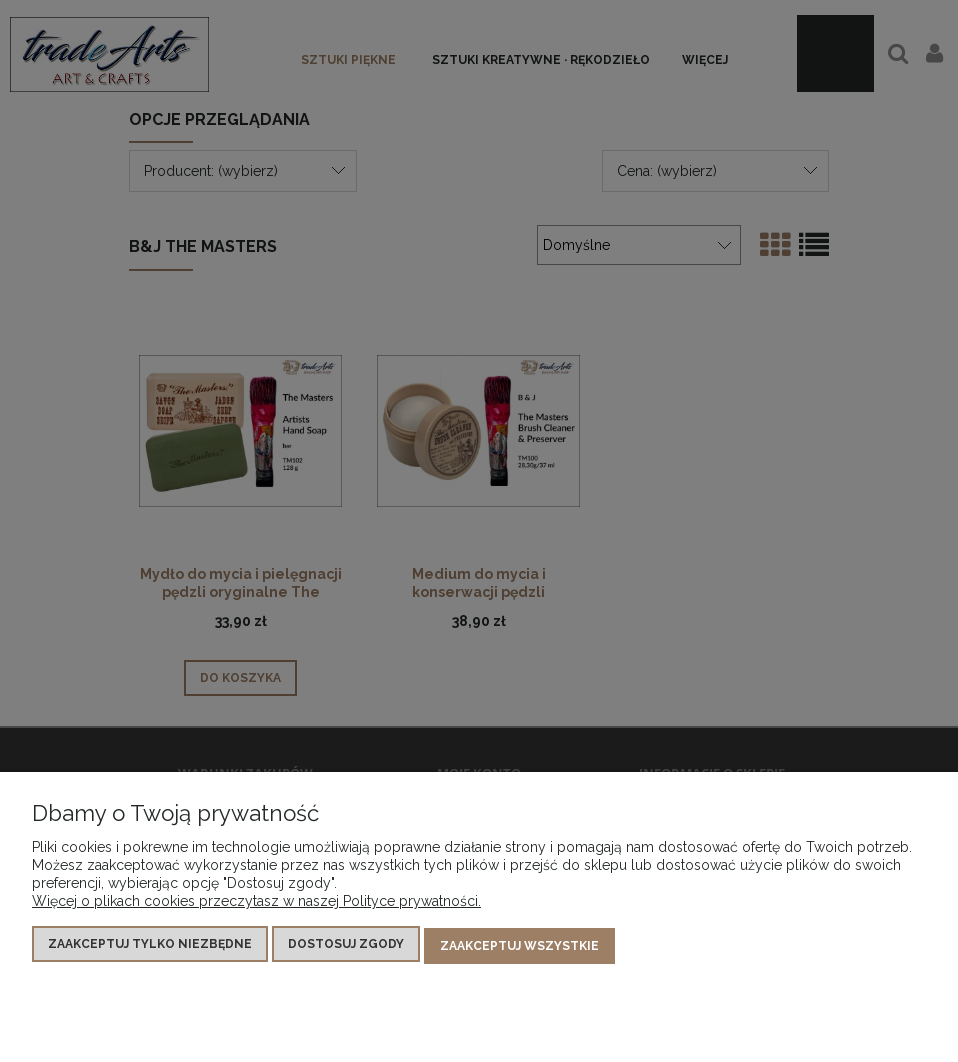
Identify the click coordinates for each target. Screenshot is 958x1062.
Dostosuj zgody (346, 948)
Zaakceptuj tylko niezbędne (150, 948)
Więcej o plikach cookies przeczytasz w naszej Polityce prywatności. (256, 905)
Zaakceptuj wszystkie (519, 948)
